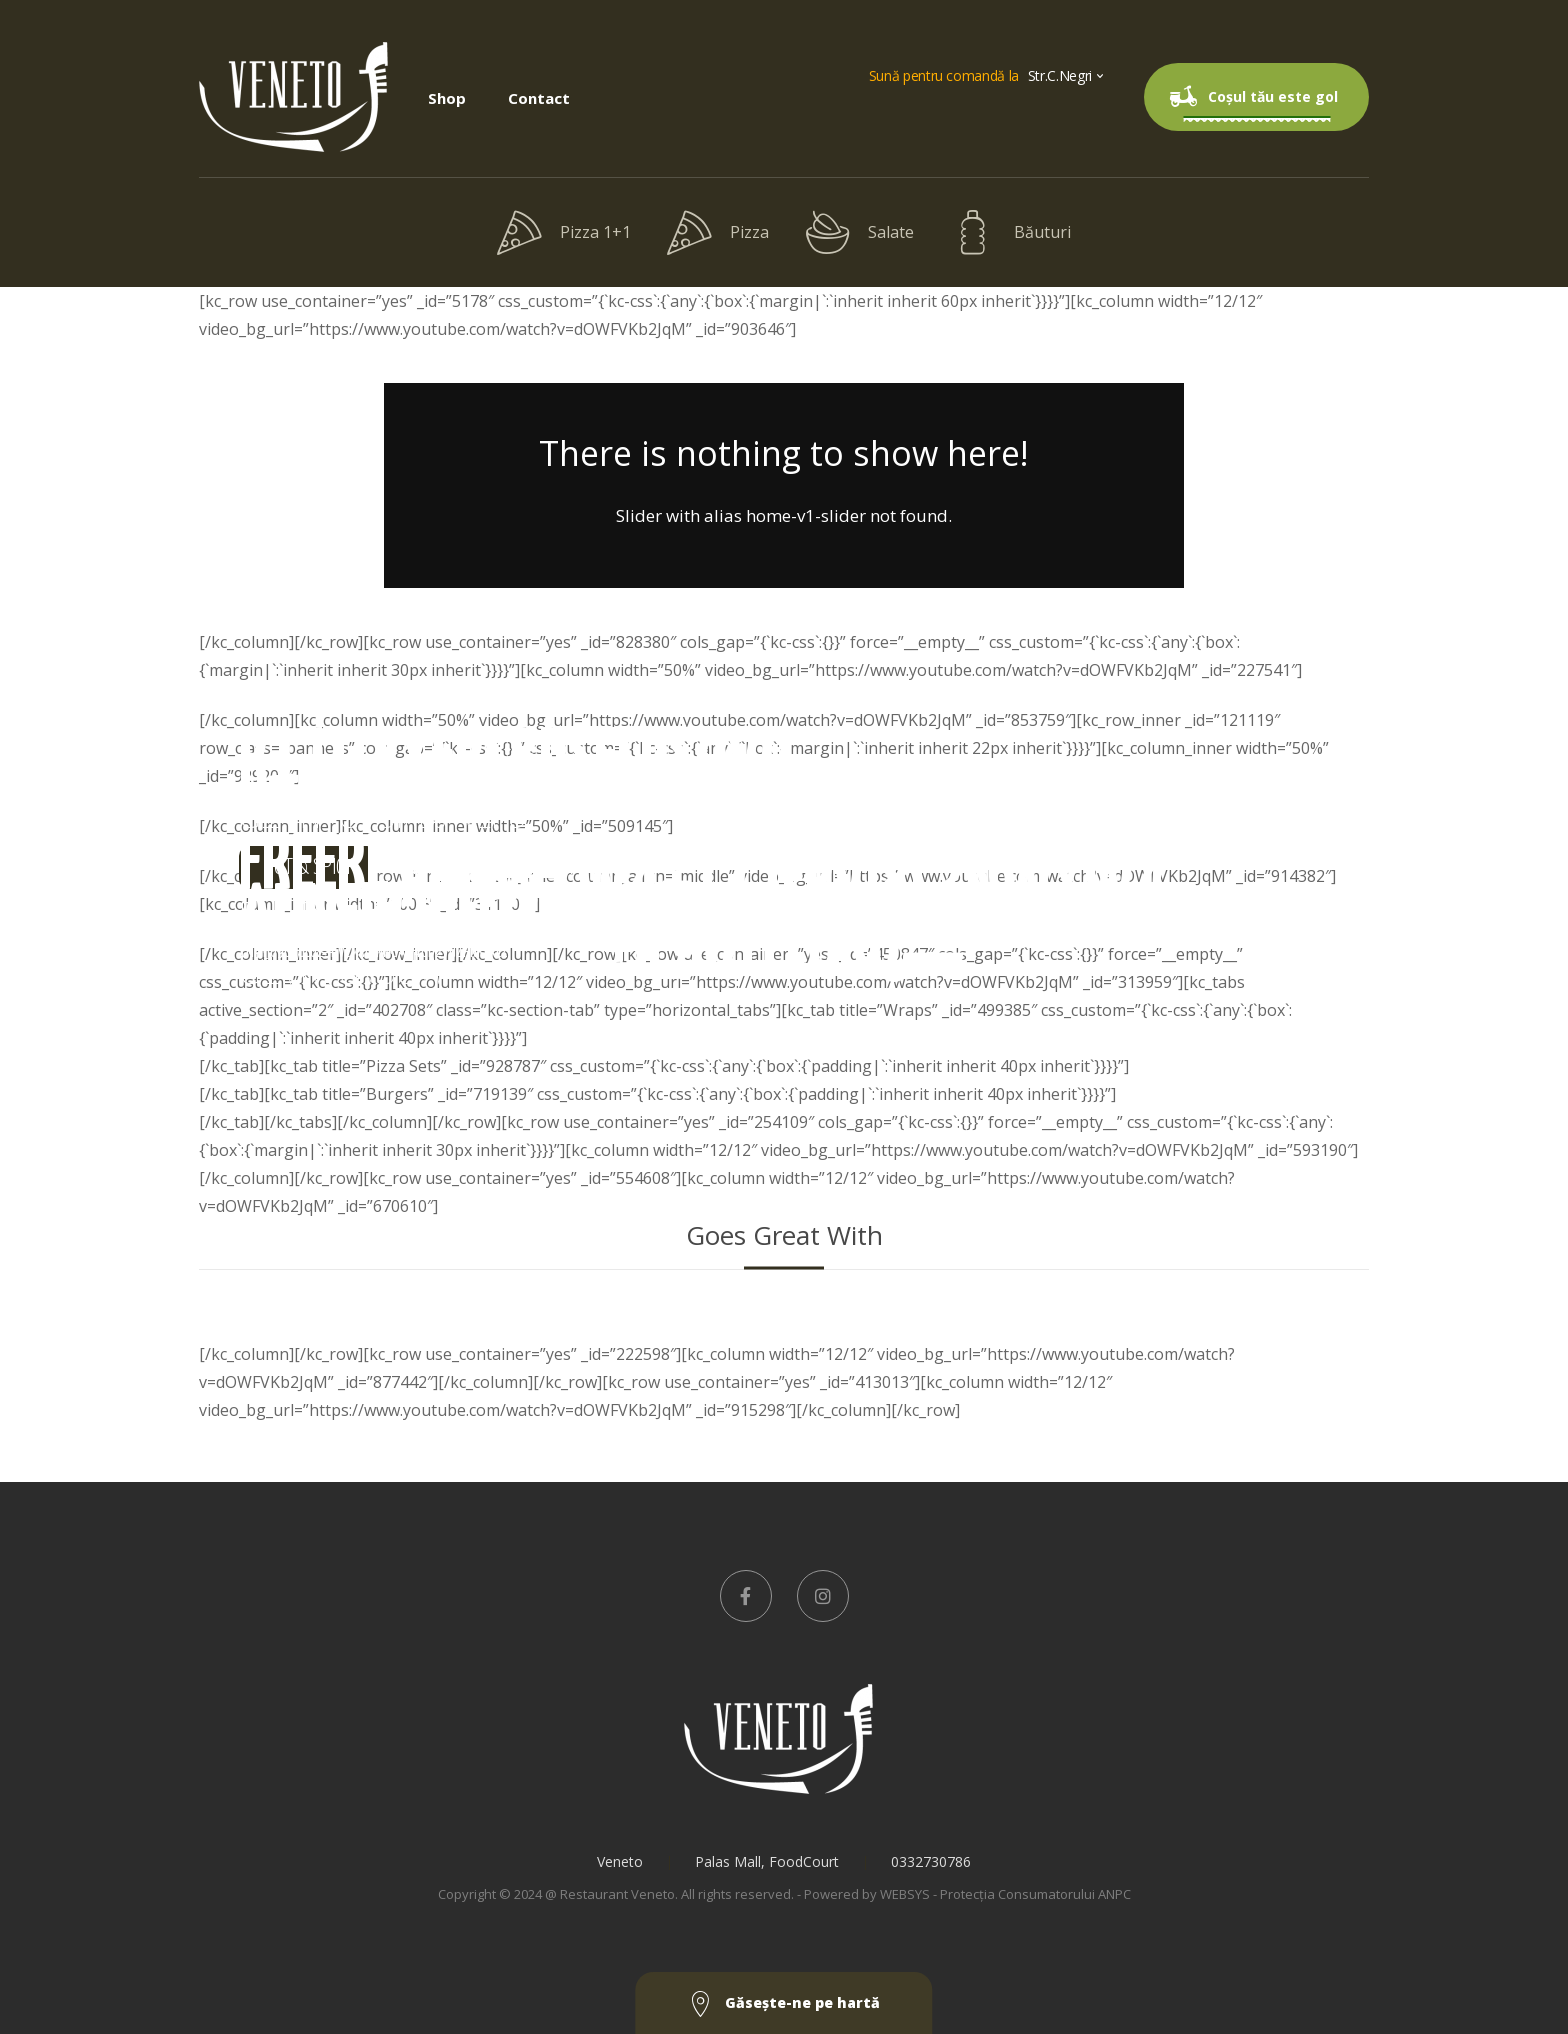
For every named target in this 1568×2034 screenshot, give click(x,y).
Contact (539, 98)
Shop (447, 98)
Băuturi (1010, 232)
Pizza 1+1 (564, 232)
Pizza (718, 232)
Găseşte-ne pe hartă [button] (784, 2004)
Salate (859, 232)
